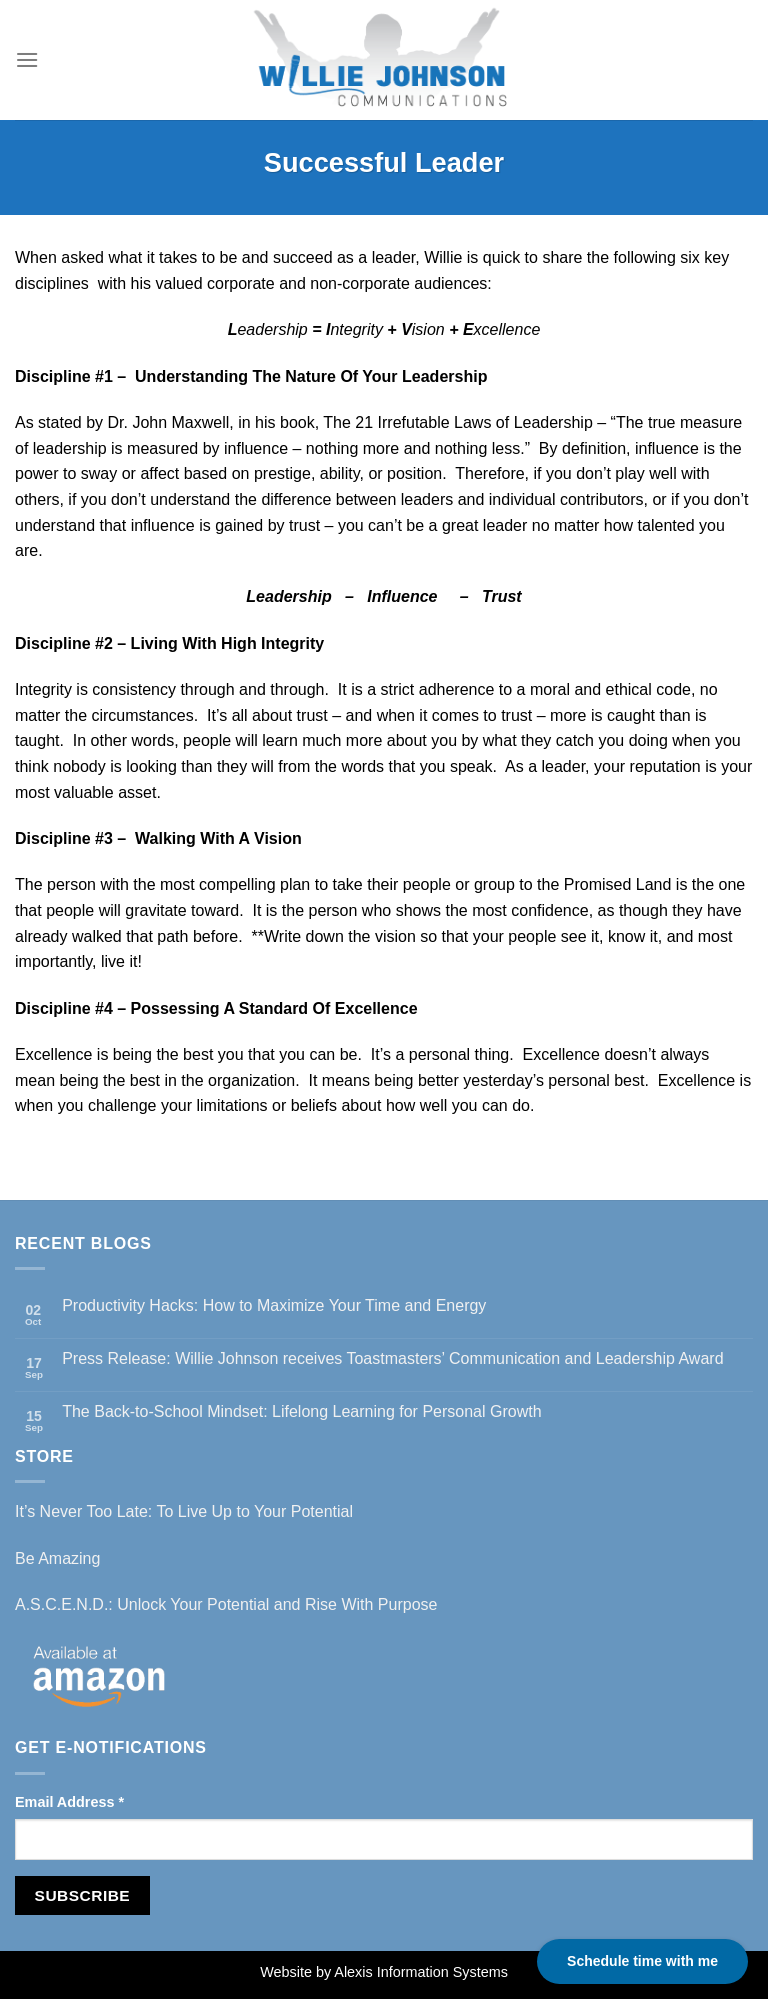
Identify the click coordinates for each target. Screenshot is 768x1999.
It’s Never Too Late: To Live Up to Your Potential (184, 1511)
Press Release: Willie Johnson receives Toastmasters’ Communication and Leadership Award (392, 1358)
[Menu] (27, 59)
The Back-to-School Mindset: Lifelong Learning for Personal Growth (301, 1411)
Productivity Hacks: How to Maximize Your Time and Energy (274, 1305)
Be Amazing (57, 1558)
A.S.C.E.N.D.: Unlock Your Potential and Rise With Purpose (226, 1604)
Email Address (69, 1802)
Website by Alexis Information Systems (384, 1972)
